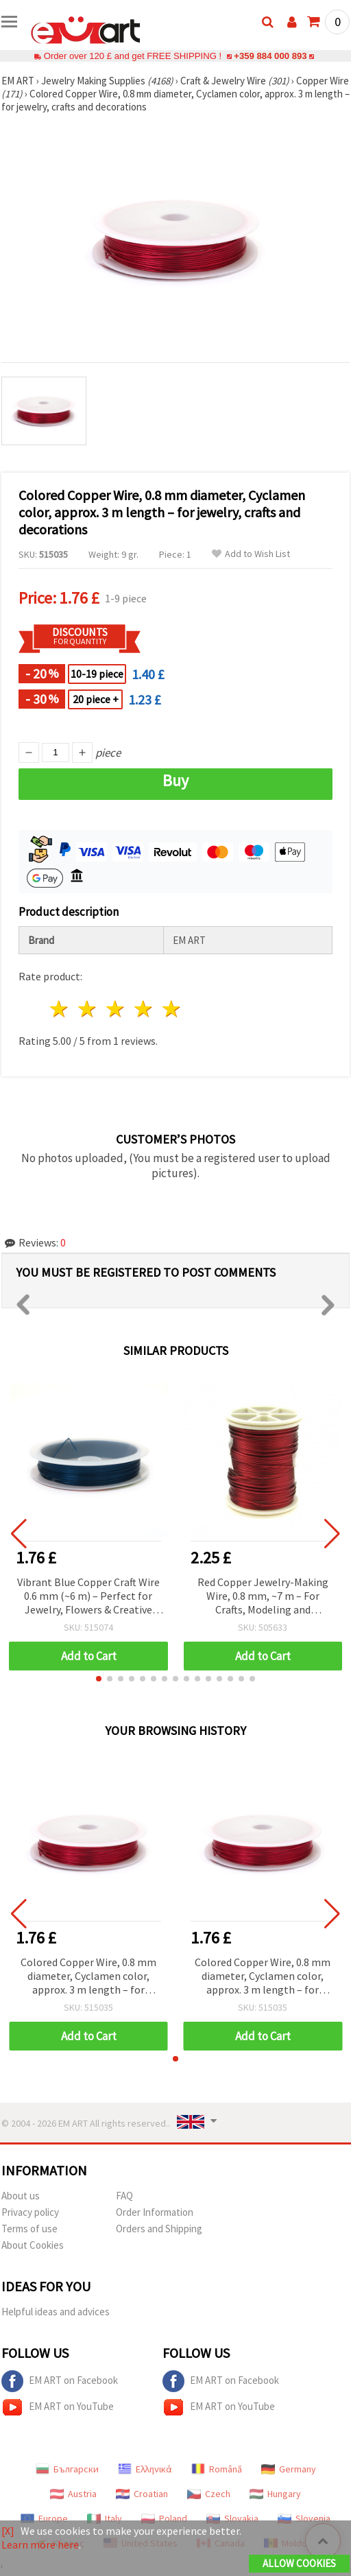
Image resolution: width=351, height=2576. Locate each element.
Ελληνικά (145, 2469)
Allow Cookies (299, 2563)
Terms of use (29, 2228)
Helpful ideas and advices (55, 2311)
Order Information (154, 2212)
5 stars (172, 1009)
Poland (164, 2518)
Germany (288, 2469)
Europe (44, 2518)
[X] (7, 2531)
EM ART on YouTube (57, 2407)
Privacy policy (30, 2212)
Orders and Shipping (159, 2228)
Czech (208, 2494)
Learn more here (40, 2544)
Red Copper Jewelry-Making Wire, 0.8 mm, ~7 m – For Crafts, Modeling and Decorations (262, 1596)
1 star (60, 1009)
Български (67, 2469)
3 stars (116, 1009)
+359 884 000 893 (270, 56)
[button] (98, 1678)
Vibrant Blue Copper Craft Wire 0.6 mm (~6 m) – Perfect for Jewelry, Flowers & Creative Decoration (88, 1596)
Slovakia (232, 2518)
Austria (73, 2494)
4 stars (144, 1009)
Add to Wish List (251, 554)
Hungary (275, 2494)
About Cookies (32, 2245)
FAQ (124, 2195)
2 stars (88, 1009)
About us (20, 2195)
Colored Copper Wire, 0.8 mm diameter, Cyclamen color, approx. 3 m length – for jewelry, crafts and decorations (88, 1976)
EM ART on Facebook (59, 2381)
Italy (104, 2518)
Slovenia (304, 2518)
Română (216, 2469)
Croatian (142, 2494)
